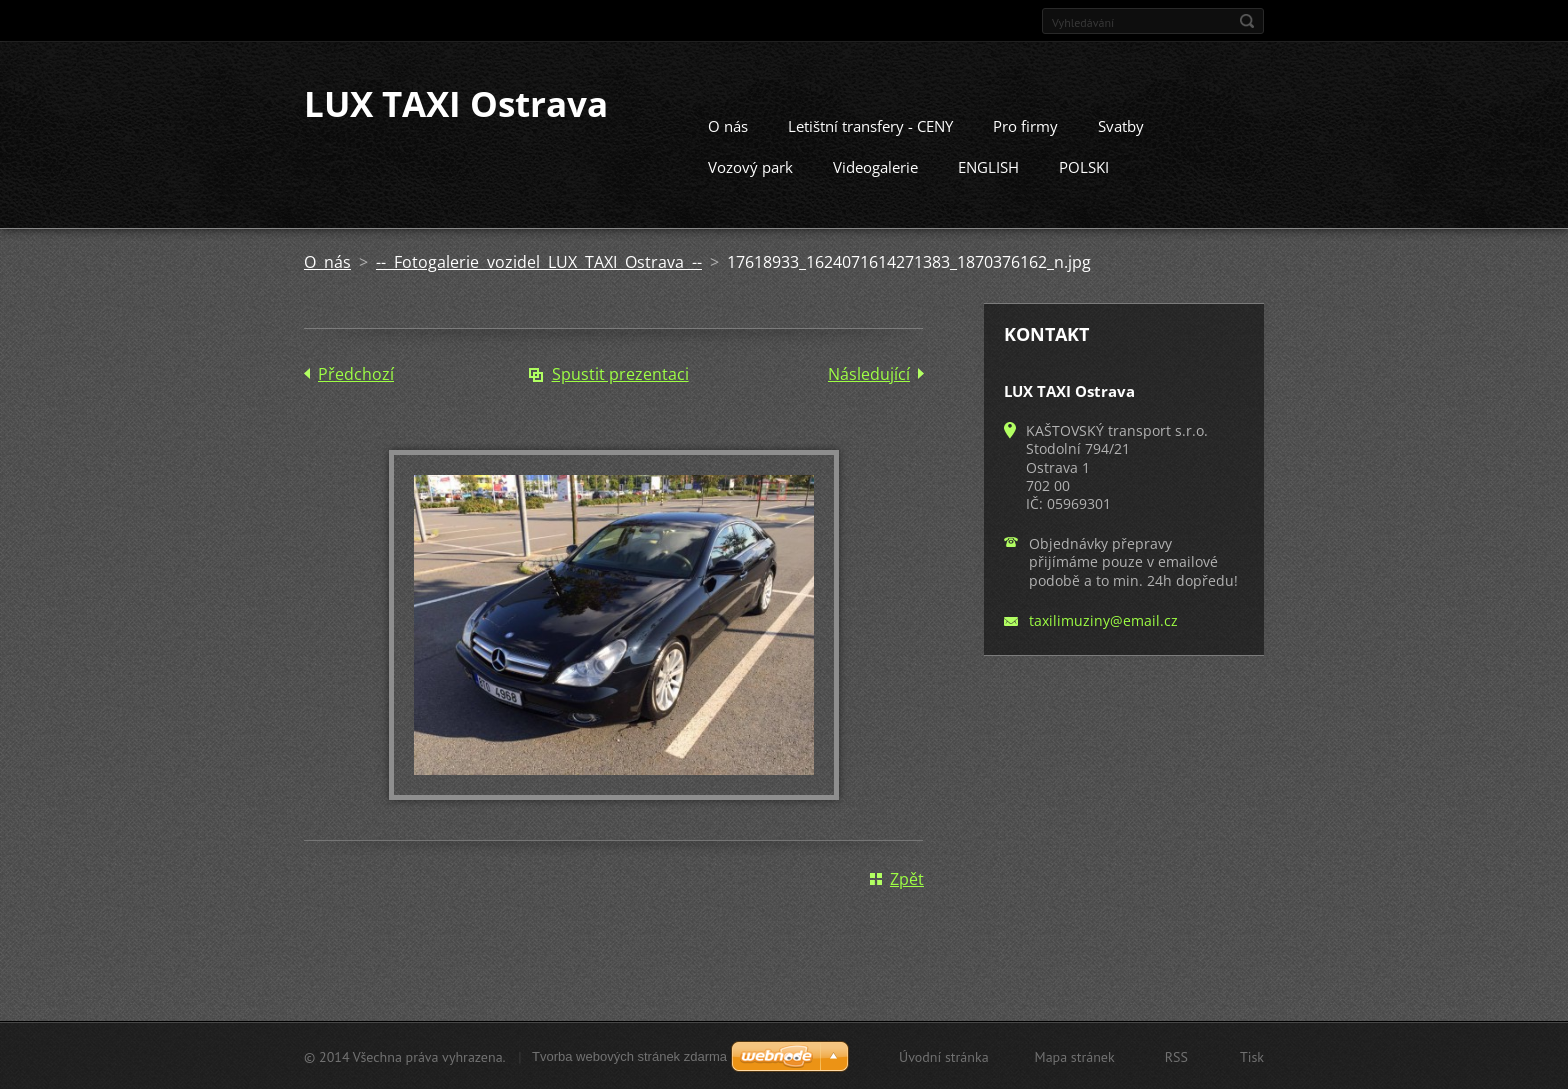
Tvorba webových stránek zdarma (629, 1055)
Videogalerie (875, 166)
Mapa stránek (1075, 1056)
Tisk (1252, 1056)
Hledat (1247, 21)
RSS (1176, 1056)
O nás (728, 125)
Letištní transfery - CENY (870, 125)
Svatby (1121, 125)
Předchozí (356, 373)
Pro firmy (1025, 125)
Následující (869, 373)
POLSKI (1084, 166)
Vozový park (750, 166)
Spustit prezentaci (620, 373)
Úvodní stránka (944, 1056)
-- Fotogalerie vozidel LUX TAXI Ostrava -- (539, 261)
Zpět (907, 878)
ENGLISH (988, 166)
